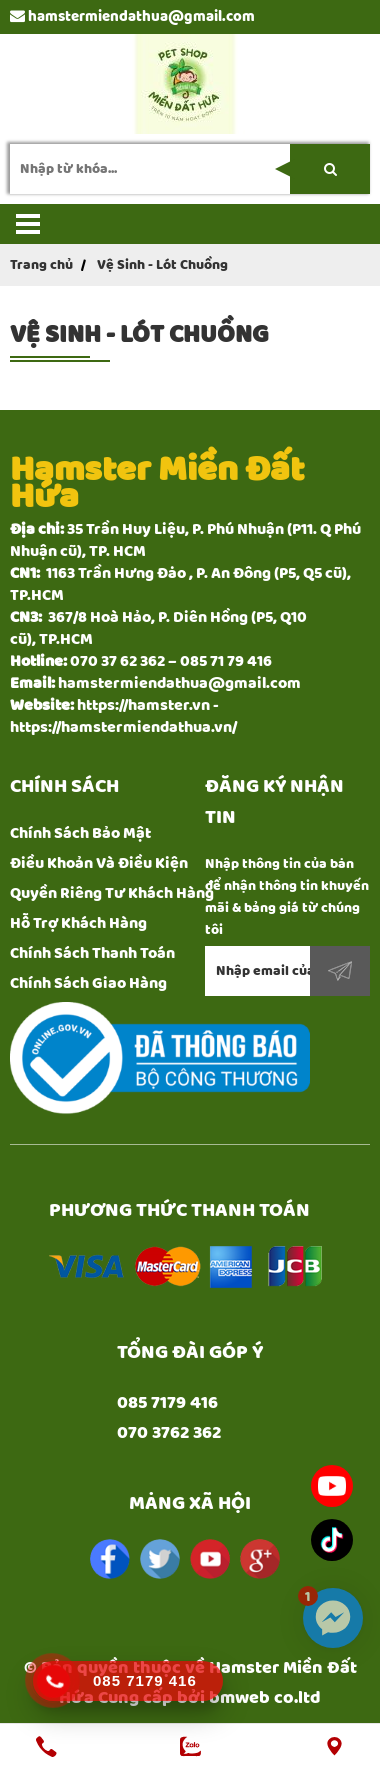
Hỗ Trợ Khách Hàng (78, 923)
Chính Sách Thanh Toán (92, 953)
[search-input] (190, 169)
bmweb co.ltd (265, 1698)
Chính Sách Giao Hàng (88, 983)
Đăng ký (340, 971)
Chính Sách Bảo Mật (80, 833)
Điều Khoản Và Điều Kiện (99, 863)
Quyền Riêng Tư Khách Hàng (112, 893)
